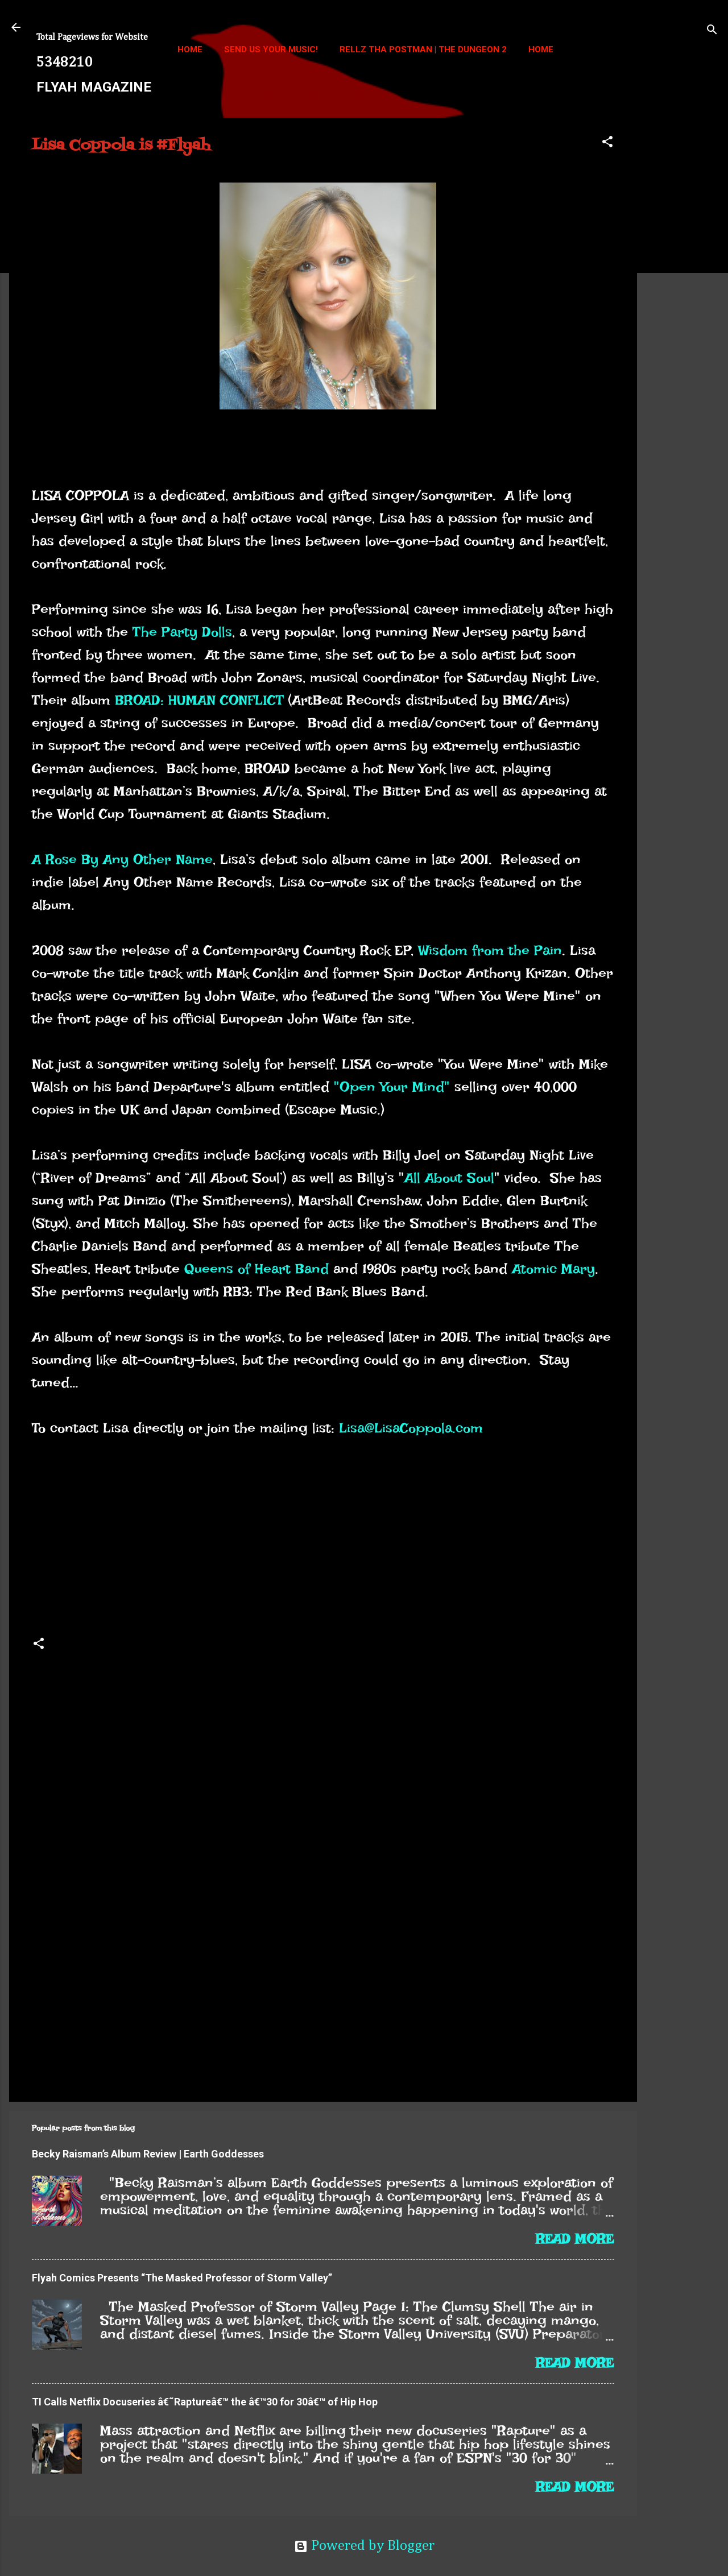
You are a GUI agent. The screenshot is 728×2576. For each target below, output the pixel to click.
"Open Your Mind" (392, 1086)
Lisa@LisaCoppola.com (411, 1427)
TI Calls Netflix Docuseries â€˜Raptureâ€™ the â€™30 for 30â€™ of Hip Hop (205, 2402)
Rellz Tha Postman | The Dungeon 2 (423, 49)
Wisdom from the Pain (490, 950)
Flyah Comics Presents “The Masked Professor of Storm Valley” (182, 2278)
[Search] (712, 31)
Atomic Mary (553, 1268)
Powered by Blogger (364, 2546)
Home (189, 49)
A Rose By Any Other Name (122, 859)
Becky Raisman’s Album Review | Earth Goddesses (148, 2154)
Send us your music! (271, 49)
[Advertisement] (682, 288)
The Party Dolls (182, 631)
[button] (607, 143)
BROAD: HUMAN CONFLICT (199, 700)
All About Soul (449, 1177)
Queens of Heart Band (256, 1268)
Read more (575, 2238)
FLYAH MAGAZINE (93, 87)
